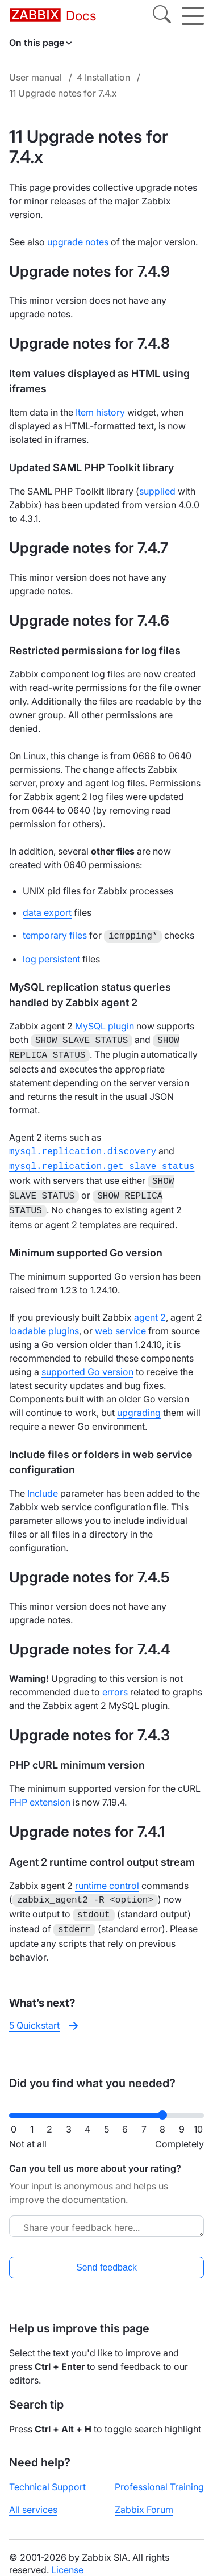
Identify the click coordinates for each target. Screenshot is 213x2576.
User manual (35, 77)
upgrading (139, 1403)
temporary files (55, 935)
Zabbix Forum (144, 2497)
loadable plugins (44, 1321)
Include (42, 1484)
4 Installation (103, 77)
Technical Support (47, 2474)
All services (33, 2497)
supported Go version (87, 1362)
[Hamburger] (193, 16)
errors (115, 1683)
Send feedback (106, 2255)
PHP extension (39, 1793)
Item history (100, 412)
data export (47, 912)
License (67, 2557)
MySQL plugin (104, 1025)
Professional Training (159, 2474)
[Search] (162, 16)
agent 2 (150, 1308)
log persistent (51, 958)
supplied (157, 491)
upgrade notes (77, 242)
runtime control (107, 1876)
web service (120, 1321)
